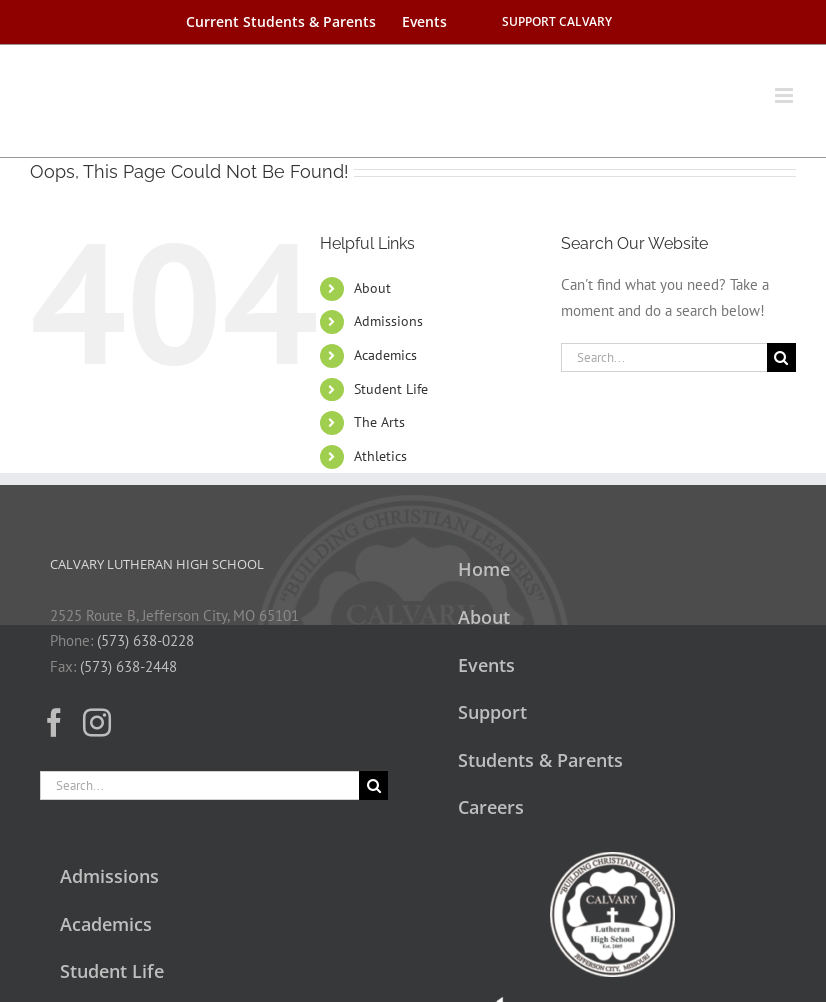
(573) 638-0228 (145, 640)
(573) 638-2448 (128, 666)
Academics (385, 355)
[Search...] (664, 357)
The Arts (379, 422)
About (372, 288)
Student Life (391, 389)
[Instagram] (97, 723)
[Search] (781, 357)
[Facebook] (54, 723)
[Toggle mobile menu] (785, 85)
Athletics (380, 456)
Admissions (388, 321)
